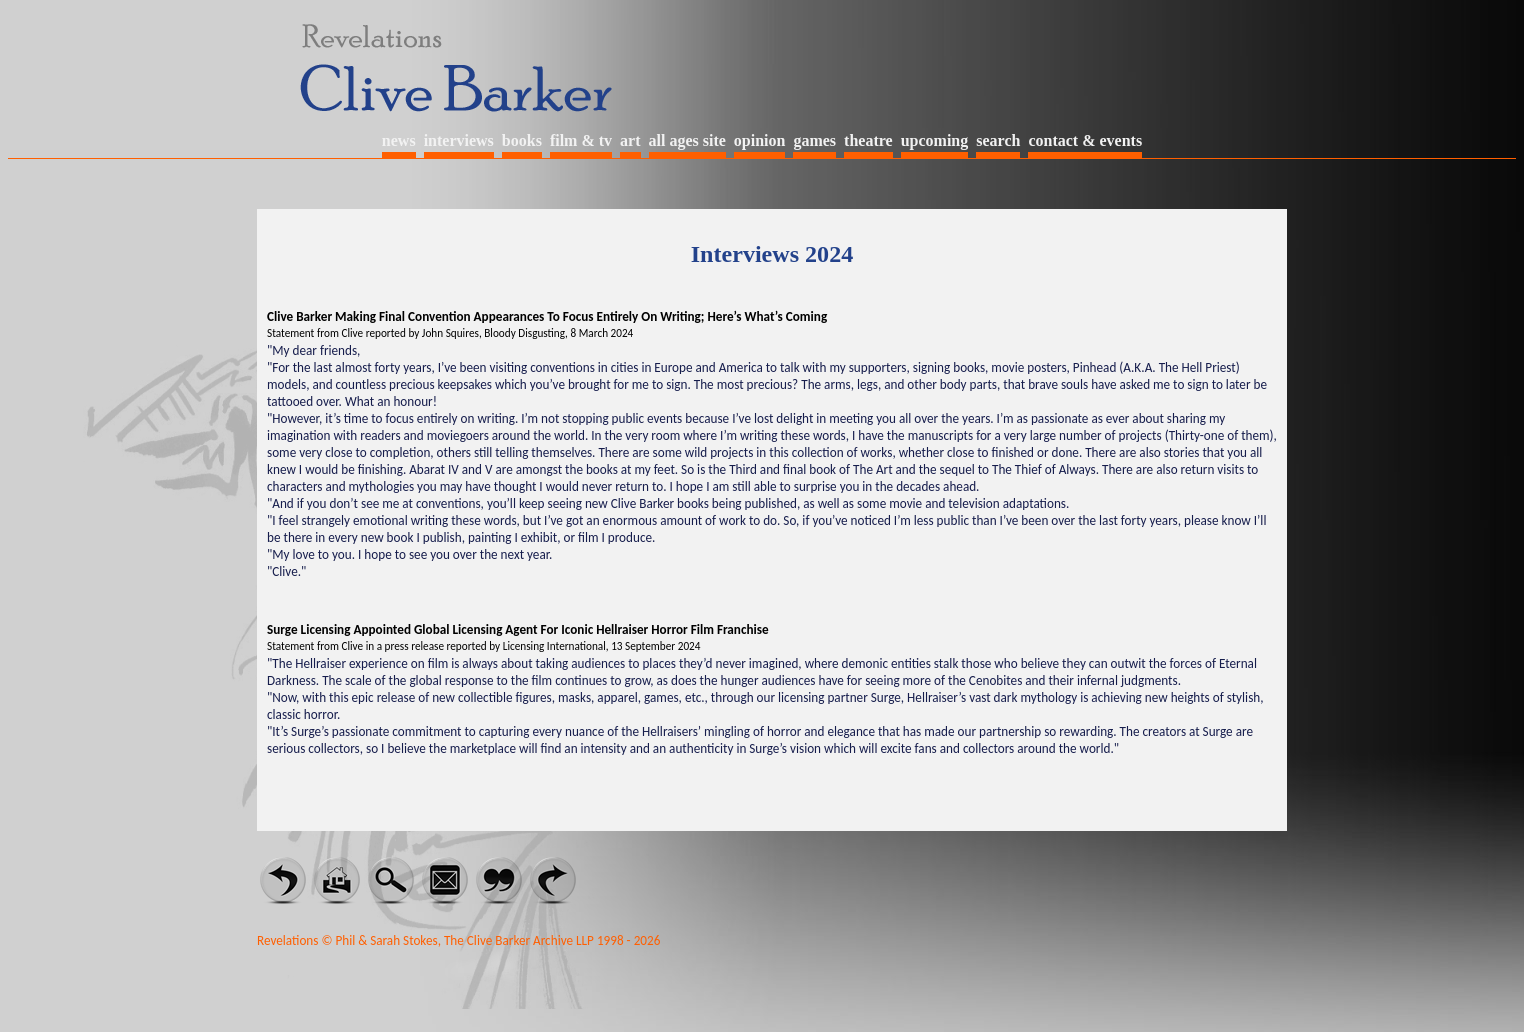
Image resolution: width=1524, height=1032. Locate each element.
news (399, 140)
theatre (868, 140)
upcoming (935, 140)
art (630, 140)
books (522, 140)
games (814, 140)
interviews (459, 140)
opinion (760, 140)
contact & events (1085, 140)
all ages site (687, 140)
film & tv (581, 140)
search (998, 140)
